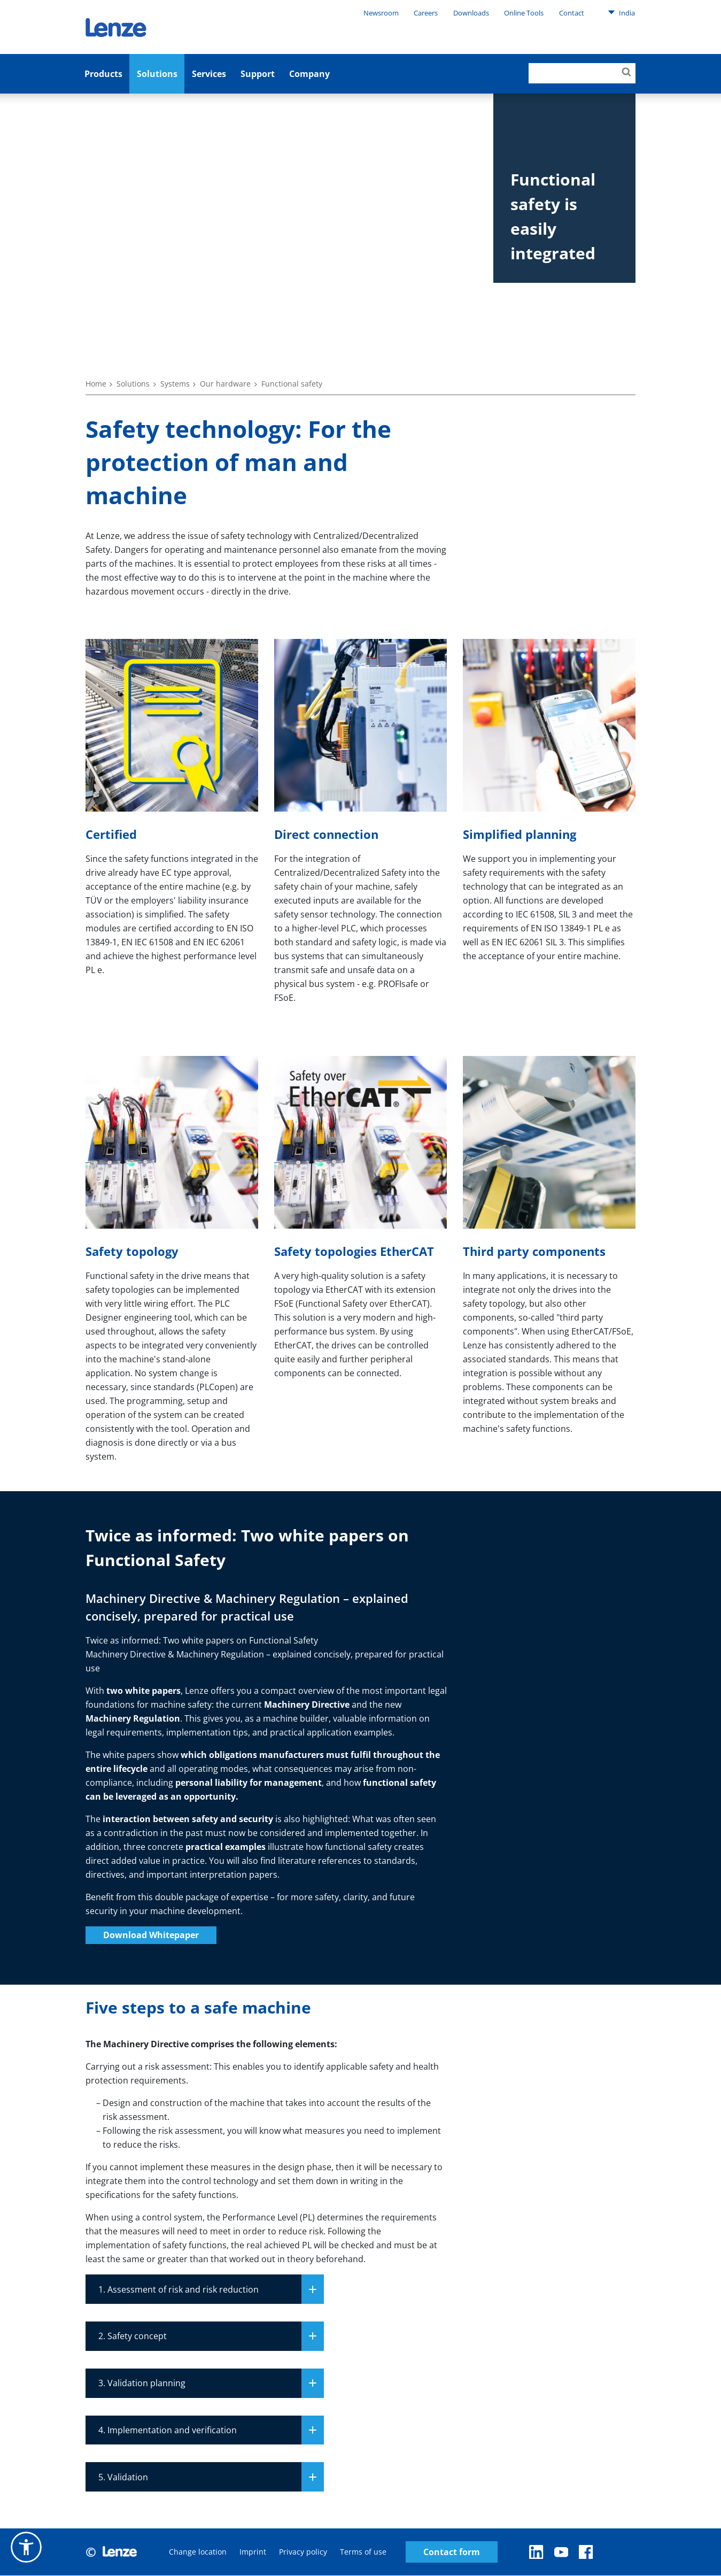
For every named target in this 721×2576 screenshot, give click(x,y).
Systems (175, 384)
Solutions (157, 74)
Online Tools (524, 13)
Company (309, 74)
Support (258, 74)
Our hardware (225, 384)
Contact (571, 13)
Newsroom (381, 13)
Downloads (471, 13)
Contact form (451, 2552)
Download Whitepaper (151, 1935)
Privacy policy (303, 2552)
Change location (198, 2552)
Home (96, 384)
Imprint (252, 2552)
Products (103, 74)
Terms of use (363, 2552)
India (621, 12)
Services (209, 74)
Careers (426, 13)
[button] (26, 2547)
